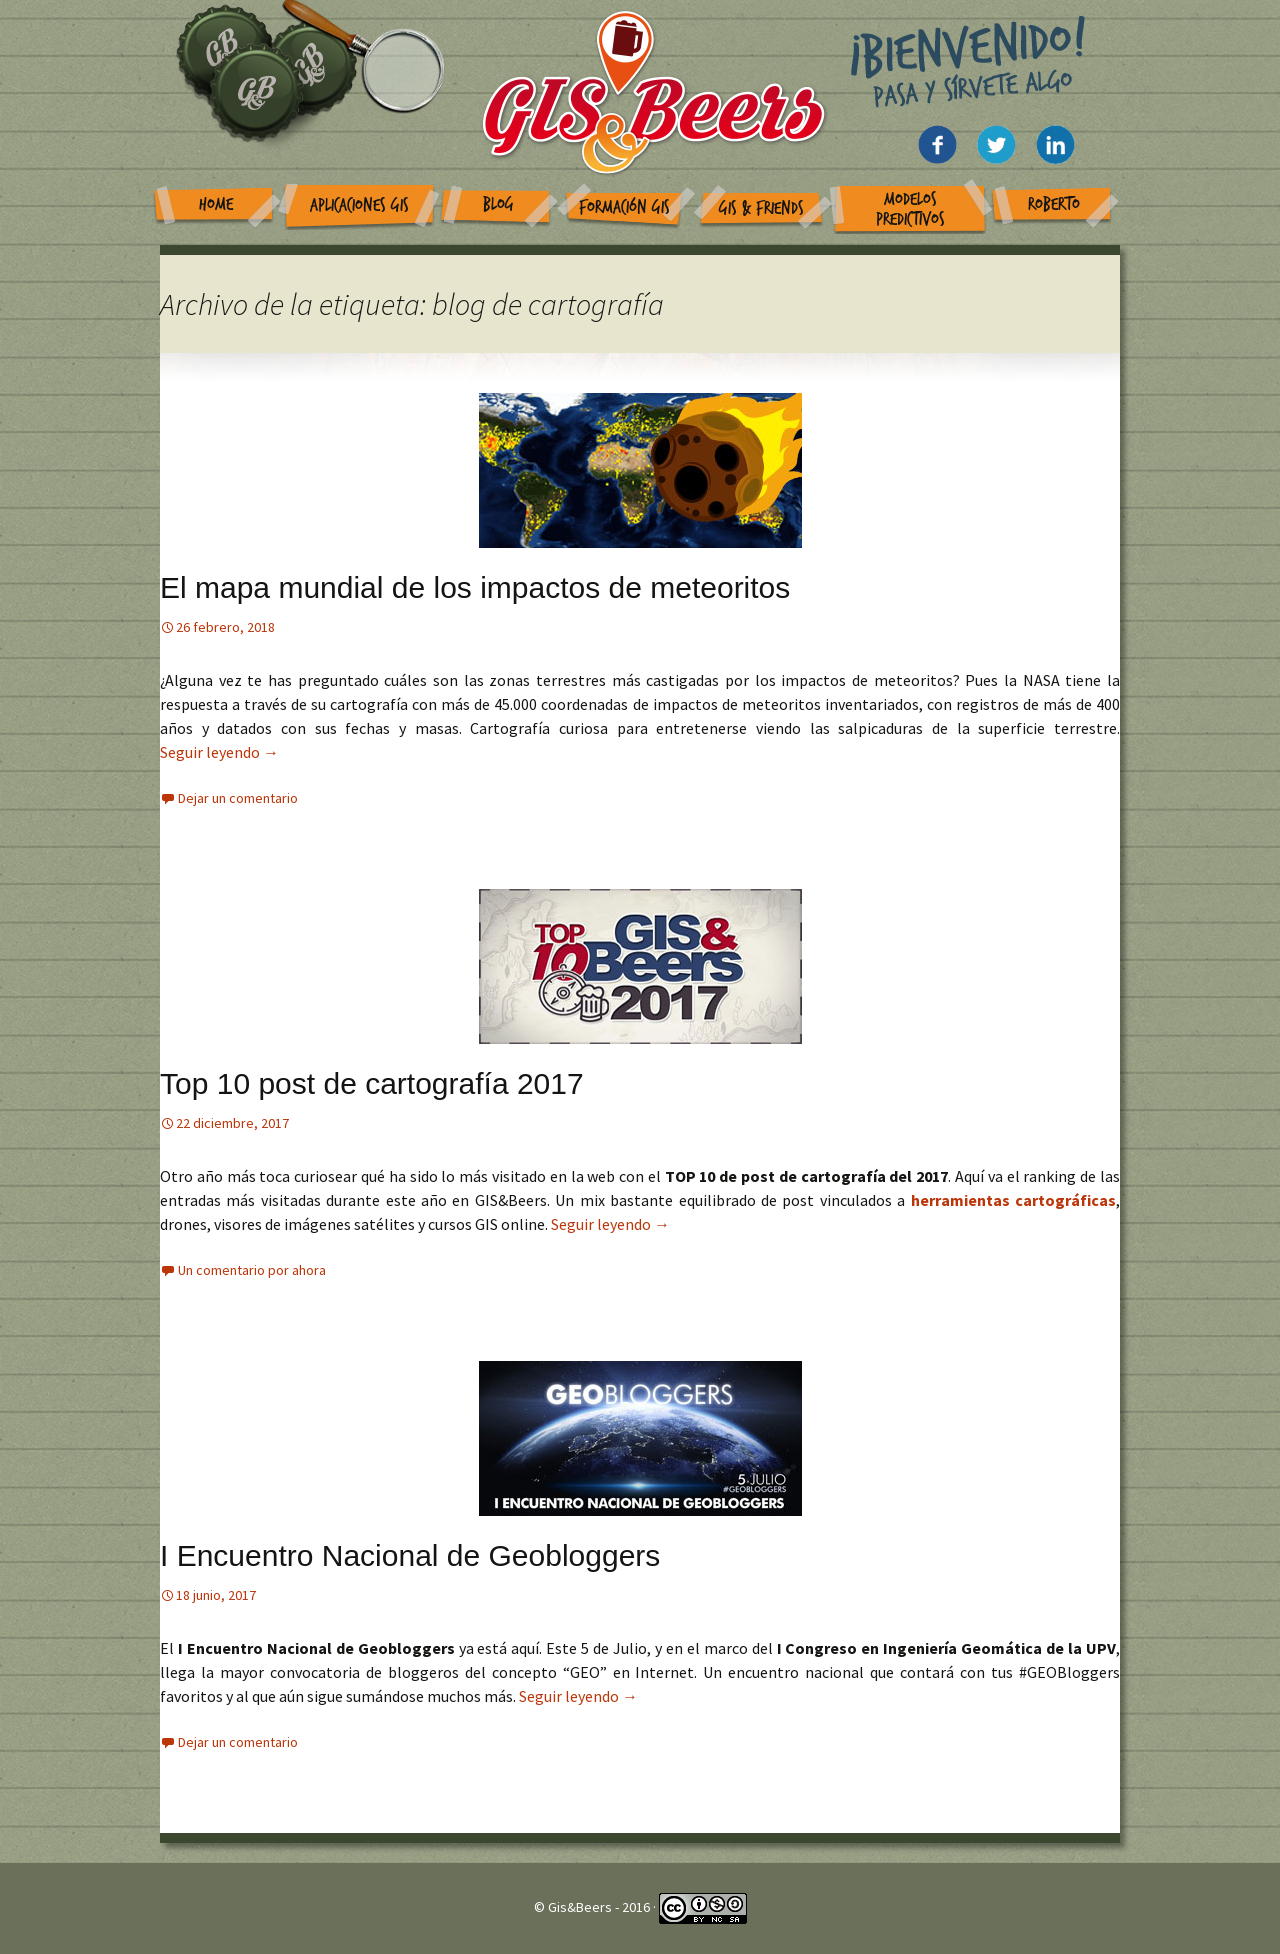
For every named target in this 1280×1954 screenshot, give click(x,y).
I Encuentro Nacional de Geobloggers (410, 1555)
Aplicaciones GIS (359, 205)
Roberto (1054, 204)
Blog (498, 204)
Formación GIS (624, 207)
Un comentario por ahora (252, 1270)
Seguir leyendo (219, 752)
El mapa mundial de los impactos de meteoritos (475, 587)
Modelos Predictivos (910, 209)
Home (216, 204)
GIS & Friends (761, 208)
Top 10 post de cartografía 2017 (372, 1083)
